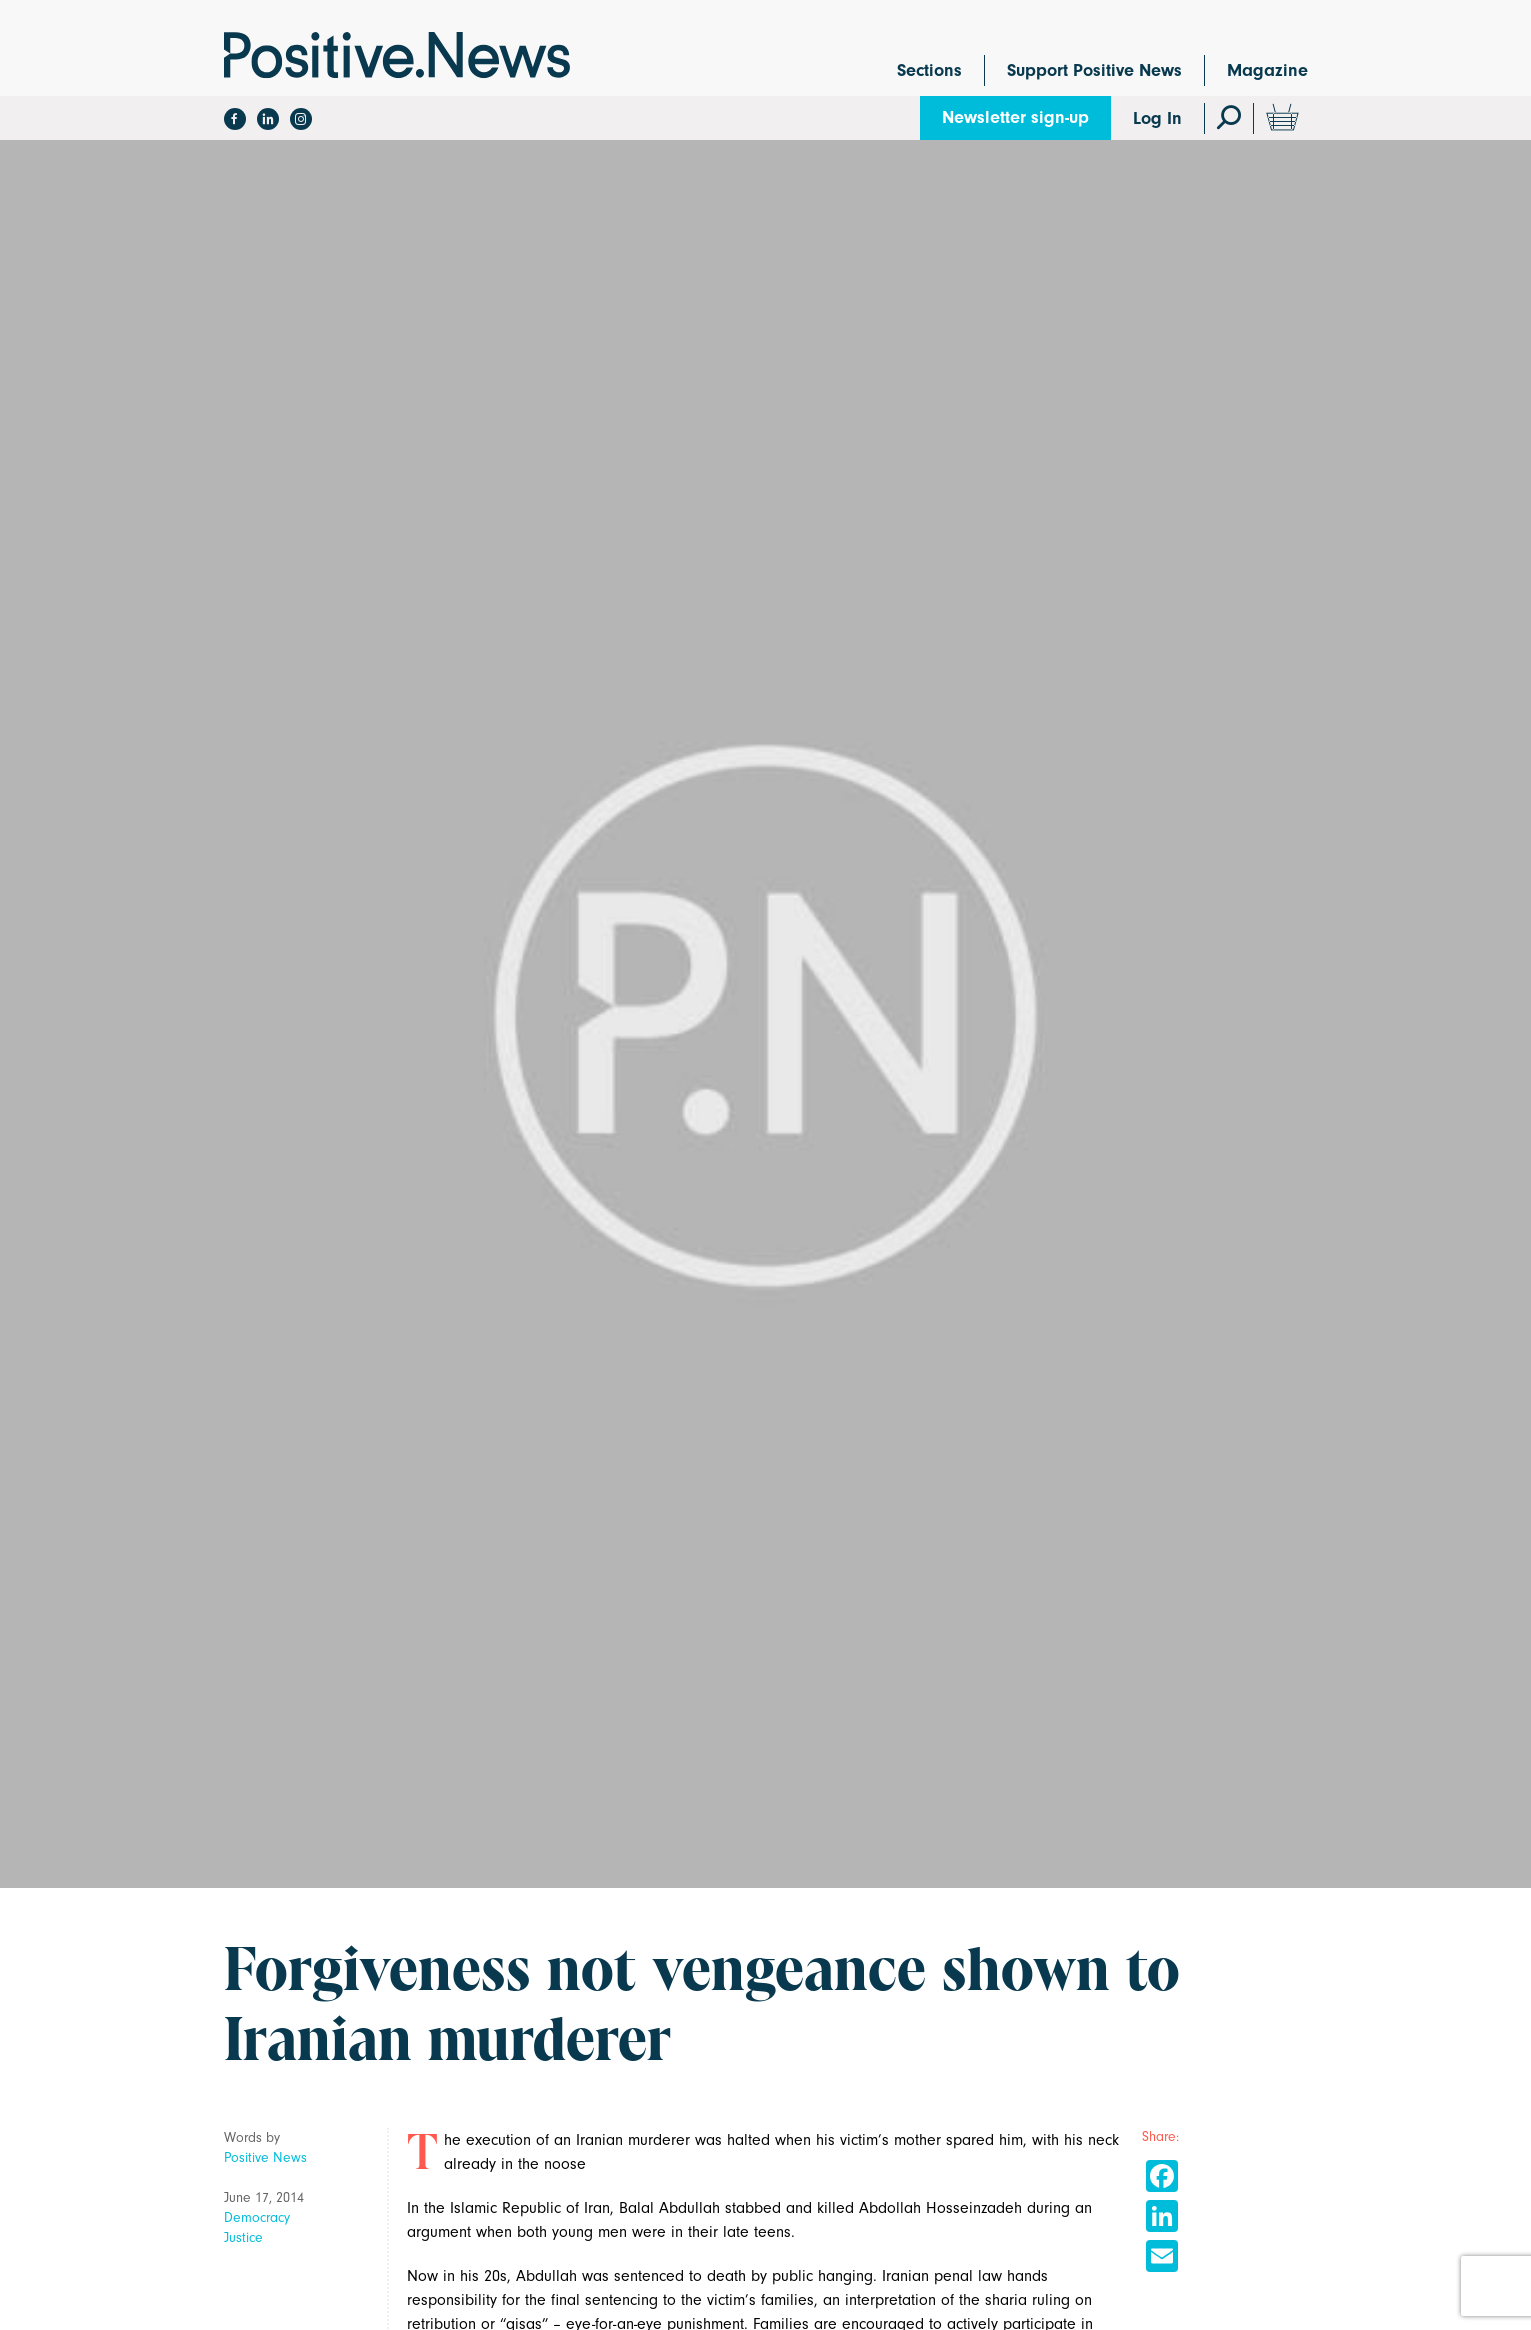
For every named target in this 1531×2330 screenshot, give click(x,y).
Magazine (1267, 70)
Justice (243, 2237)
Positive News (265, 2157)
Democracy (257, 2217)
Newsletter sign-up (1015, 117)
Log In (1157, 118)
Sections (929, 70)
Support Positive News (1094, 70)
